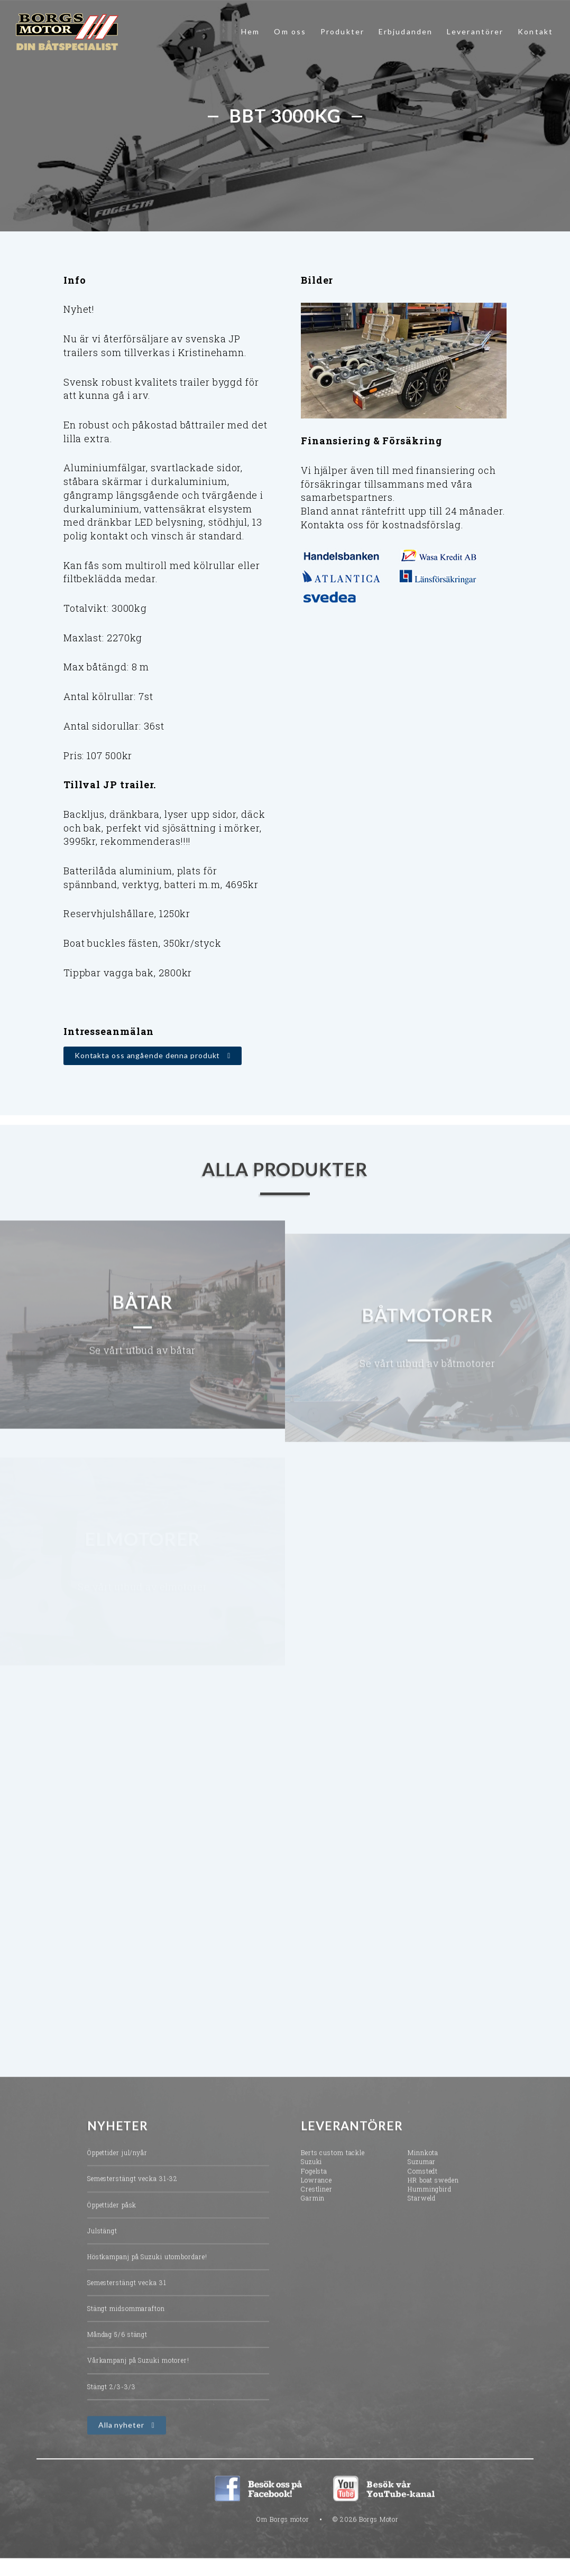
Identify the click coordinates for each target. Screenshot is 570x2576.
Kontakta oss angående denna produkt (147, 1057)
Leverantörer (475, 31)
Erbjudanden (406, 31)
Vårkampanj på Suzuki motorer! (138, 2377)
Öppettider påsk (112, 2221)
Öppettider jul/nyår (117, 2170)
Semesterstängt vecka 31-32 (132, 2195)
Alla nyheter (121, 2441)
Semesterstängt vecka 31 (127, 2299)
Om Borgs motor (282, 2536)
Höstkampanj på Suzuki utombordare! (147, 2273)
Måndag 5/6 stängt (117, 2351)
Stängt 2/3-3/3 (111, 2403)
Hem (250, 31)
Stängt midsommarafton (126, 2325)
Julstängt (102, 2247)
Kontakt (535, 31)
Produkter (342, 31)
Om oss (290, 31)
